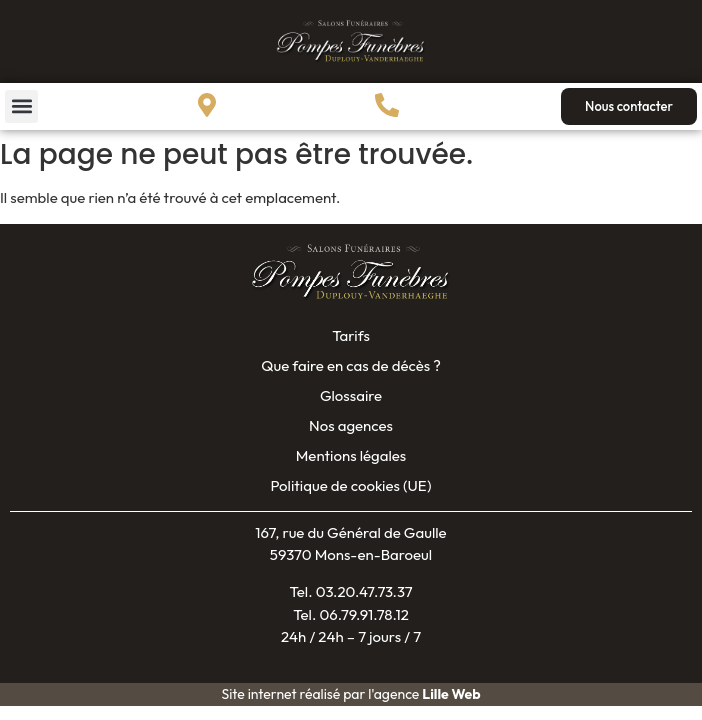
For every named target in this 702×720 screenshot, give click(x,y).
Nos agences (351, 425)
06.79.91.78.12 (364, 614)
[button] (21, 106)
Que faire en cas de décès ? (351, 365)
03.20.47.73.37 (364, 591)
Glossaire (351, 395)
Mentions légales (351, 455)
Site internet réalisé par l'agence (350, 694)
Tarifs (351, 335)
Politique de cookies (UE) (350, 485)
